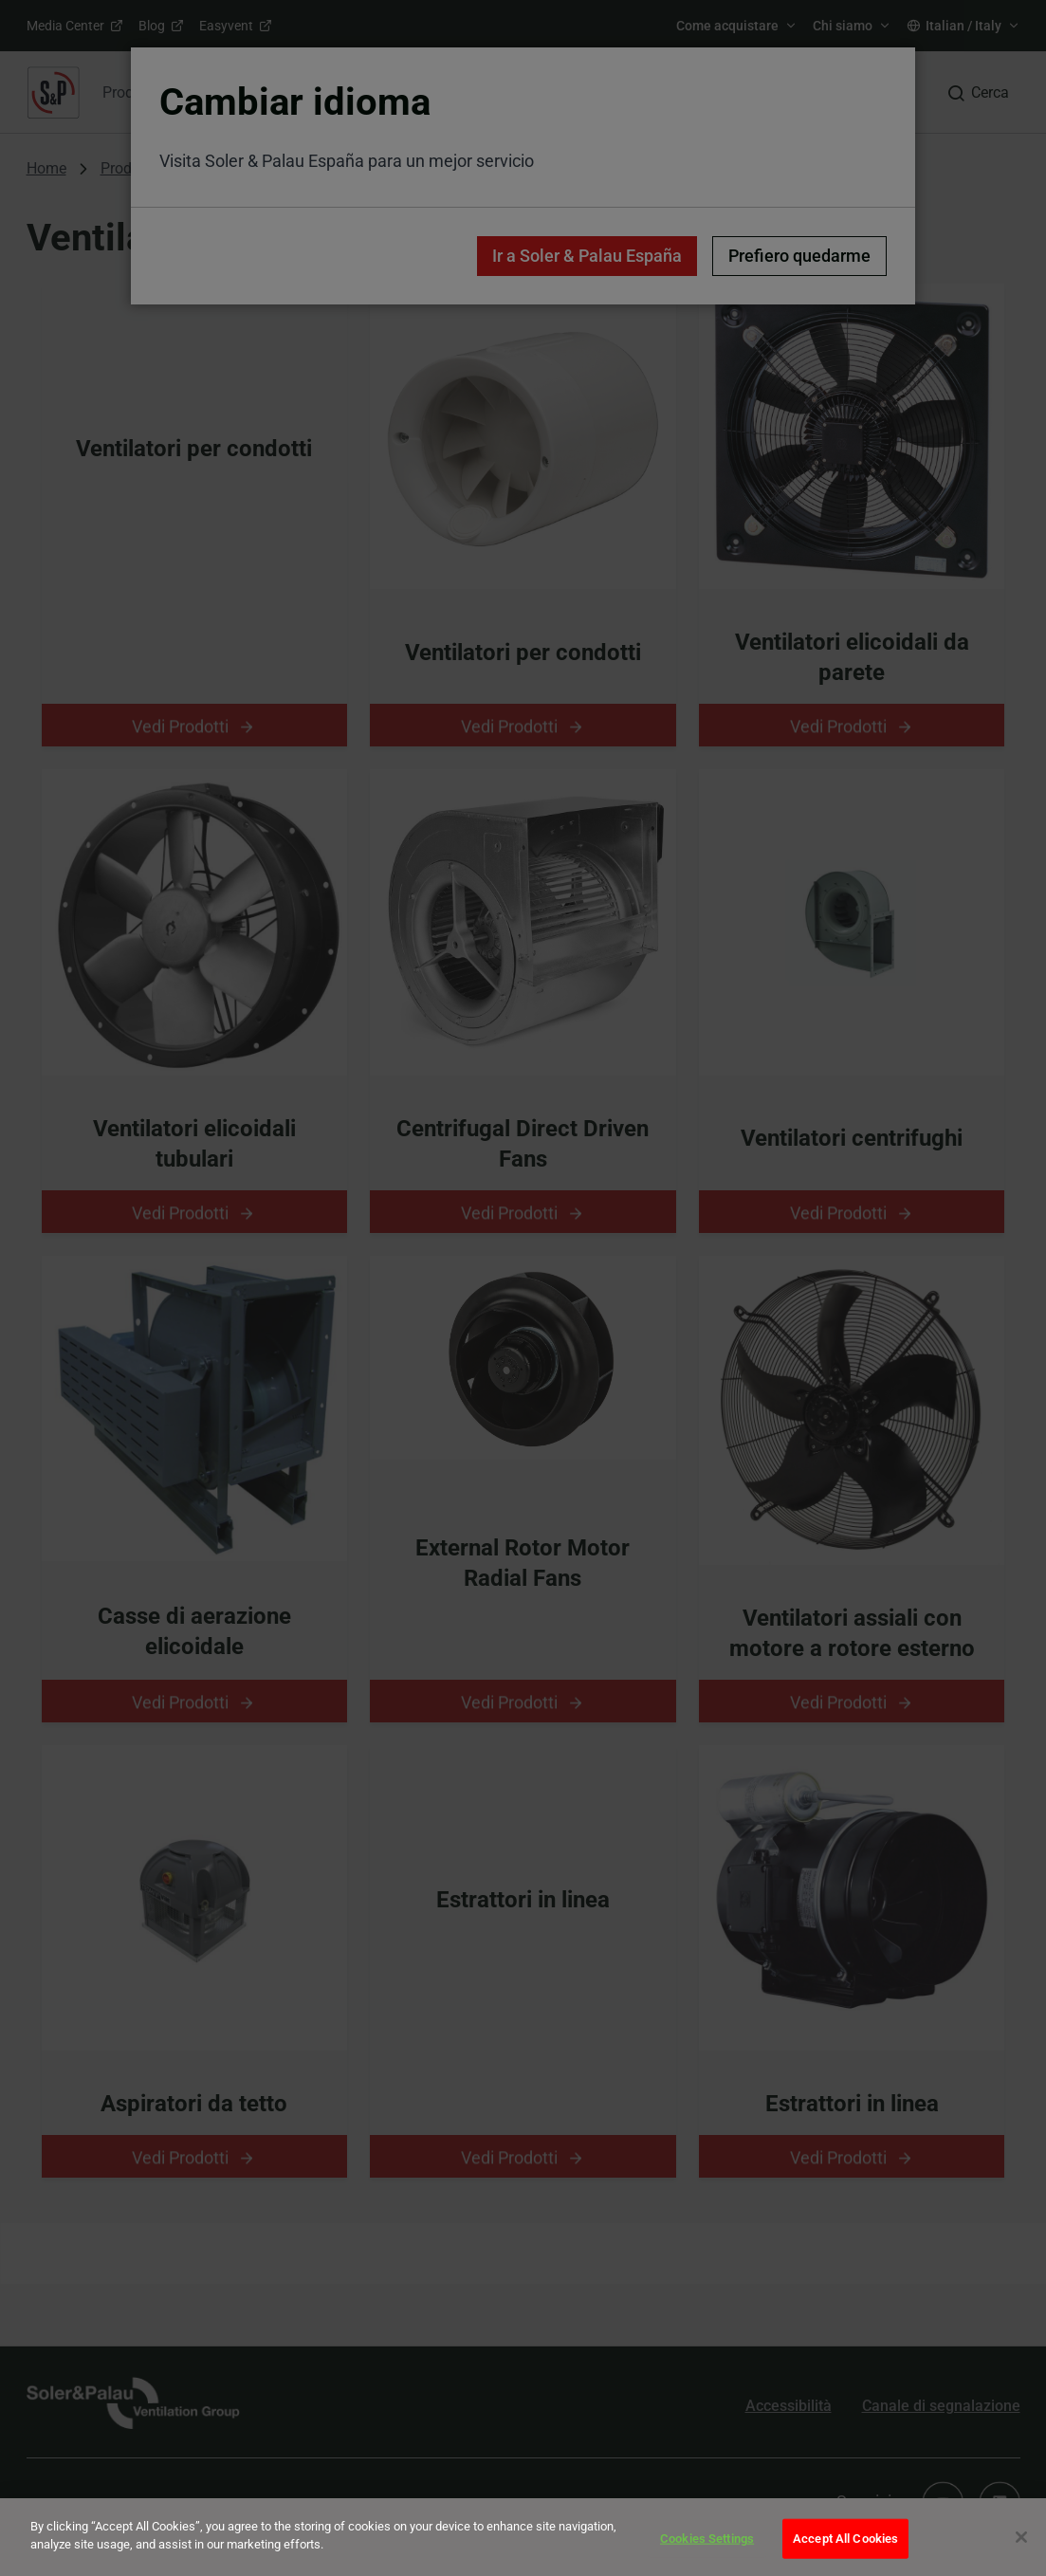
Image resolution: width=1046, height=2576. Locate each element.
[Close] (1021, 2537)
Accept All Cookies (845, 2538)
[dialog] (523, 2537)
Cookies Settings (707, 2538)
